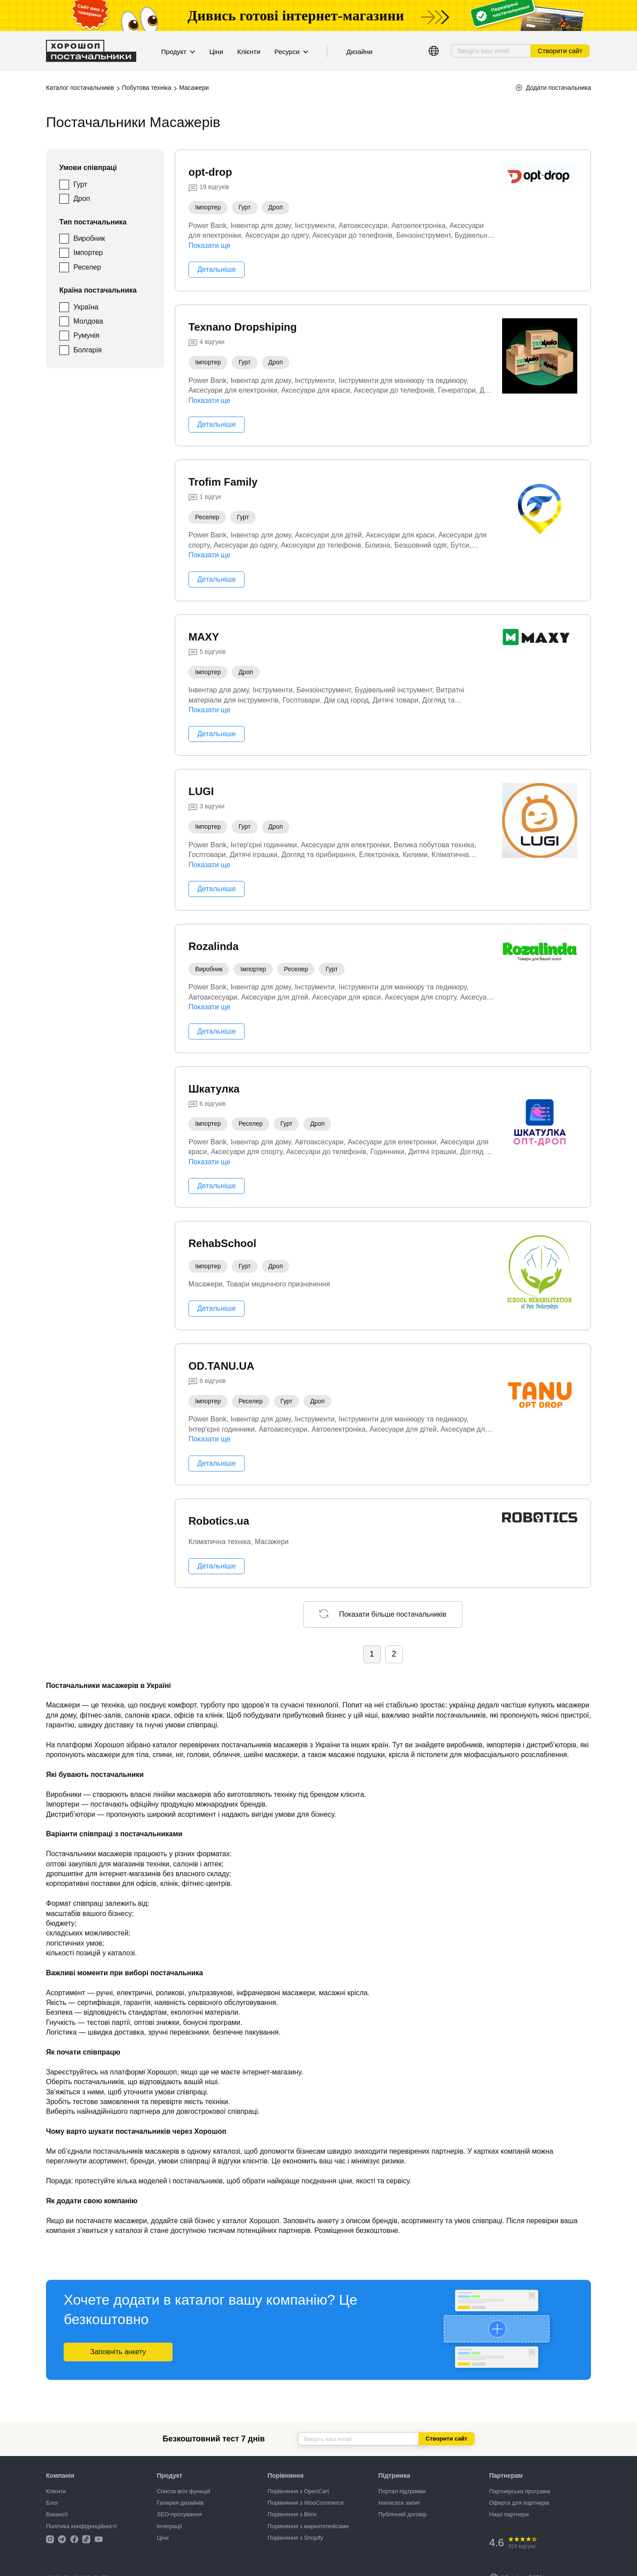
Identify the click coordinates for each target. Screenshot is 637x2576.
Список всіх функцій (183, 2491)
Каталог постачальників (80, 87)
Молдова (88, 321)
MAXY (203, 637)
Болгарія (87, 350)
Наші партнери (509, 2514)
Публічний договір (402, 2514)
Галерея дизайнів (180, 2502)
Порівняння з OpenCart (298, 2491)
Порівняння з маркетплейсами (308, 2526)
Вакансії (57, 2514)
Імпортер (88, 252)
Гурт (80, 184)
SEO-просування (179, 2514)
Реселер (87, 267)
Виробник (89, 238)
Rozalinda (213, 946)
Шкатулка (213, 1089)
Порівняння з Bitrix (292, 2514)
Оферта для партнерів (519, 2502)
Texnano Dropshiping (242, 327)
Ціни (216, 51)
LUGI (201, 791)
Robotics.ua (218, 1521)
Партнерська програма (519, 2491)
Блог (52, 2502)
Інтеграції (169, 2526)
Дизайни (359, 51)
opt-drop (210, 172)
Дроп (81, 198)
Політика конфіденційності (81, 2526)
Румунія (86, 335)
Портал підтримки (402, 2491)
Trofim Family (222, 482)
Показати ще (209, 245)
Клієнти (248, 51)
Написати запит (399, 2502)
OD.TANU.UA (221, 1366)
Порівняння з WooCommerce (306, 2502)
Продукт (178, 51)
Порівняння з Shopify (295, 2537)
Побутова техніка (146, 87)
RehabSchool (222, 1243)
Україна (85, 307)
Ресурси (291, 51)
